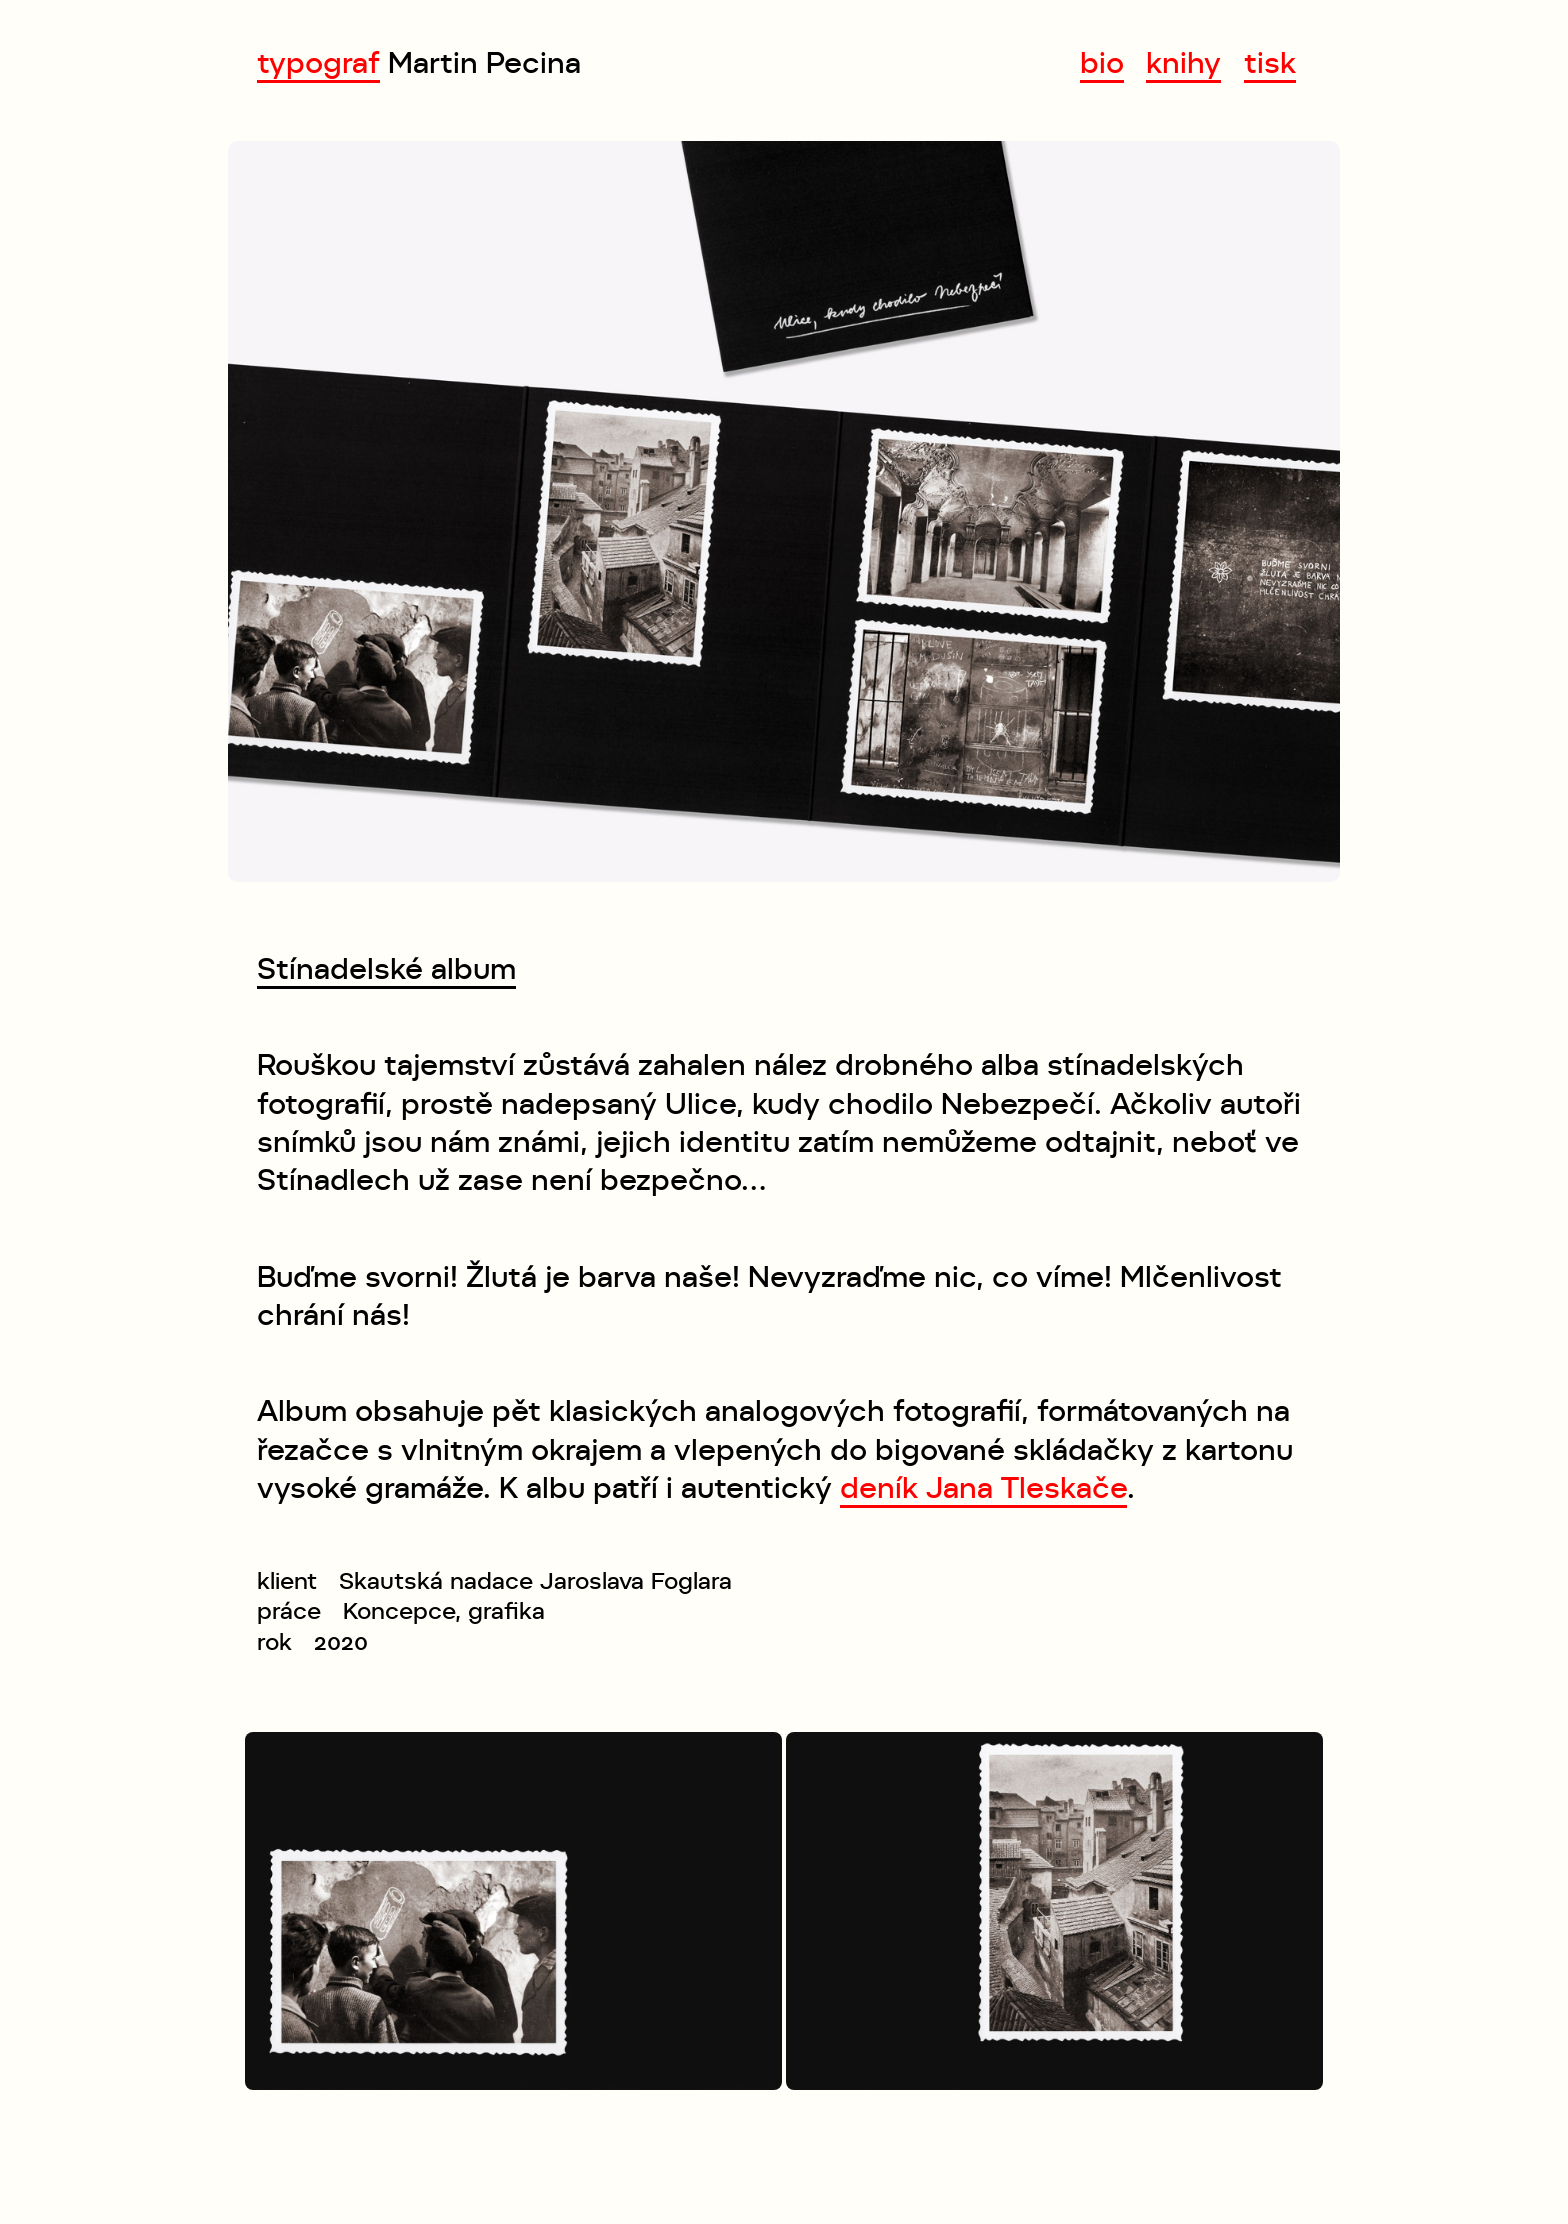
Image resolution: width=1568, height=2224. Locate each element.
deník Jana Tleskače (983, 1487)
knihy (1183, 62)
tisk (1270, 62)
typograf (318, 62)
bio (1102, 62)
